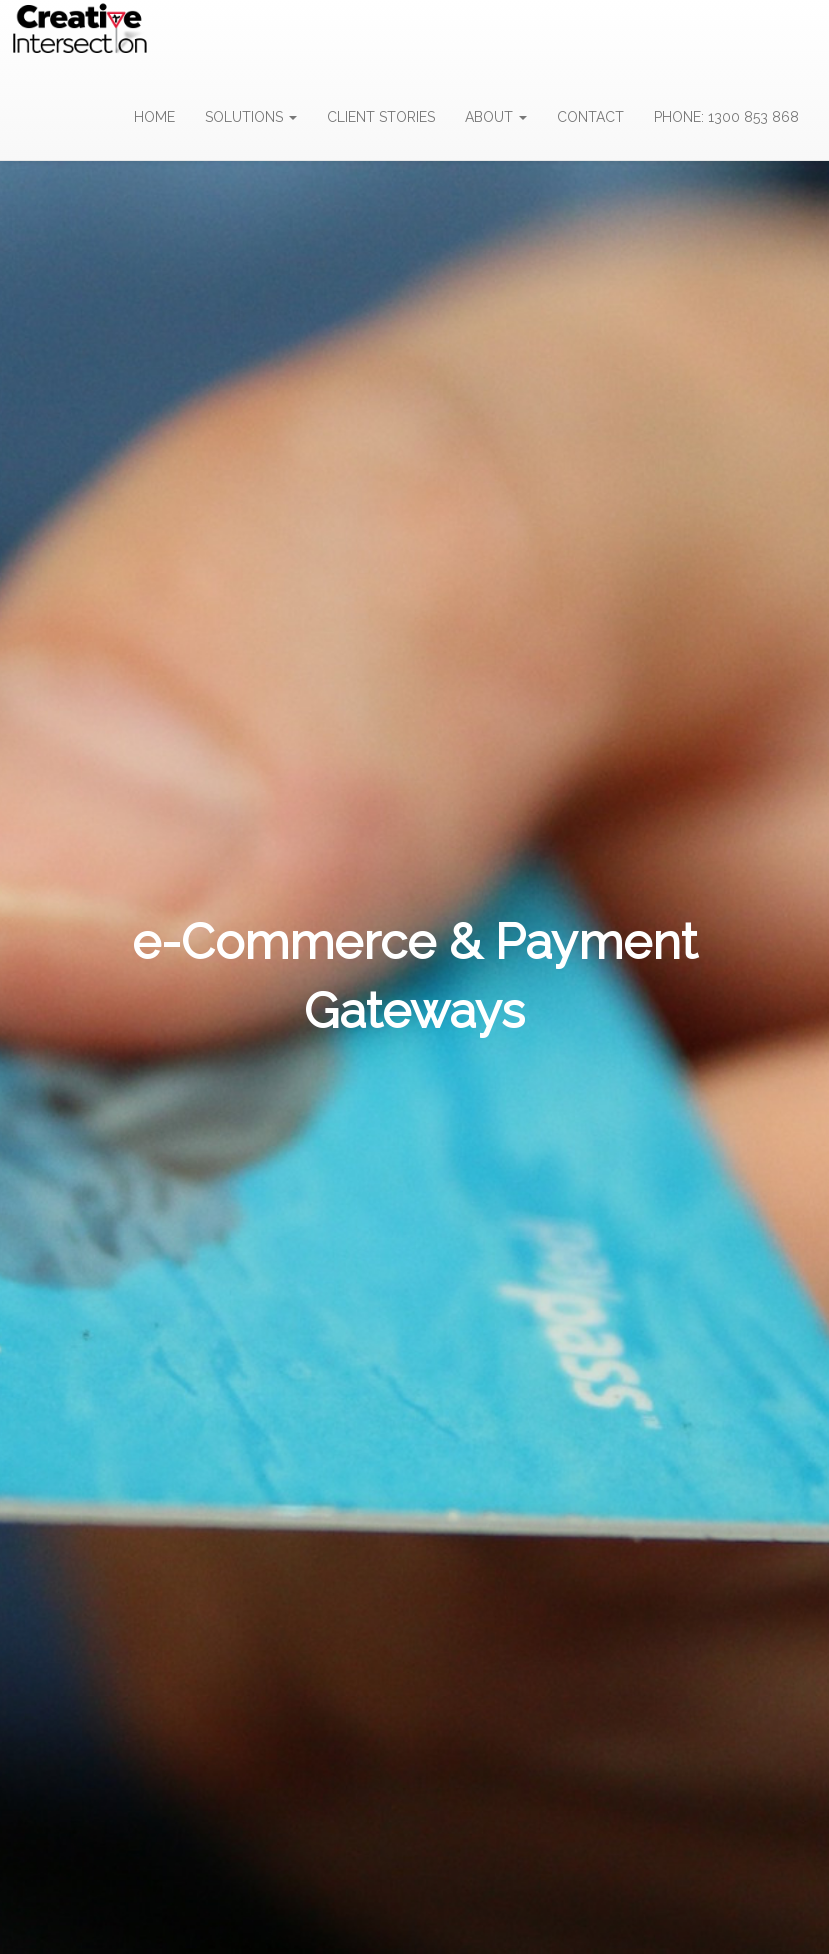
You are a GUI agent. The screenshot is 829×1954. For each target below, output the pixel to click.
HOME (154, 117)
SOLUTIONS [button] (251, 117)
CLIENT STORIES (381, 117)
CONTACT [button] (590, 117)
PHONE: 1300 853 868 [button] (726, 117)
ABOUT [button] (496, 117)
